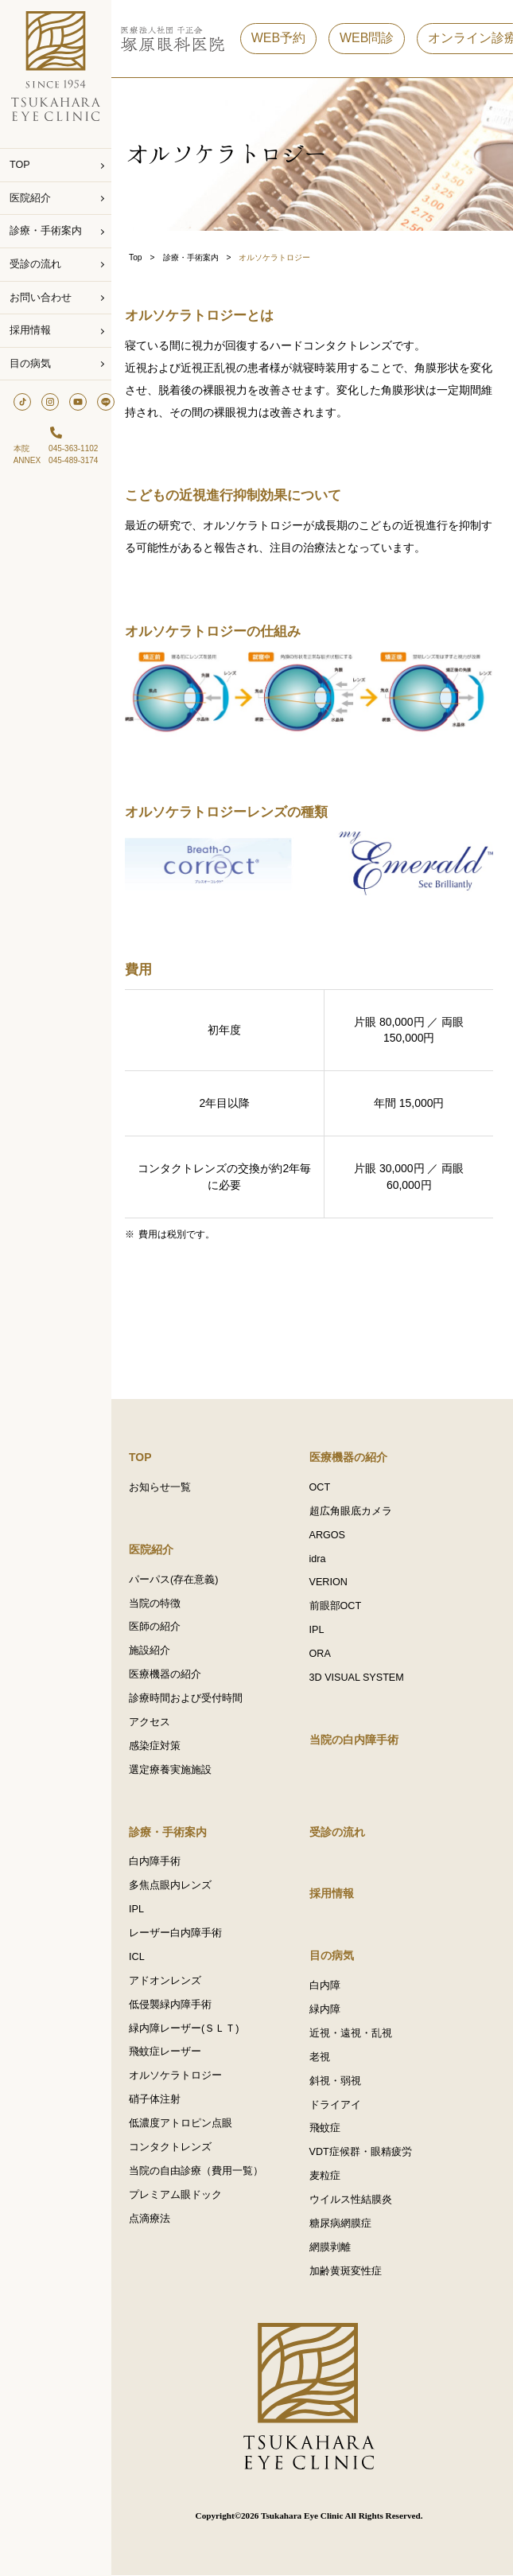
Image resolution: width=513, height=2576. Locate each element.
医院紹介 (30, 198)
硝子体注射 (161, 2100)
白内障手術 (161, 1861)
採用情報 (30, 330)
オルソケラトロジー (181, 2076)
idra (321, 1557)
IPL (320, 1629)
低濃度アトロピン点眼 (187, 2124)
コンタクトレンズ (176, 2147)
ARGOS (331, 1533)
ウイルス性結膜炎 (354, 2200)
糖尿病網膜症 (344, 2224)
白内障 (328, 1985)
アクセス (156, 1721)
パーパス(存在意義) (179, 1578)
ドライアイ (338, 2104)
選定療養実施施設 (176, 1769)
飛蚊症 (328, 2128)
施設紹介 (156, 1649)
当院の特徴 (161, 1602)
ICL (143, 1956)
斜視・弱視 (338, 2081)
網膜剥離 (333, 2248)
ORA (323, 1652)
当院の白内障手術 (357, 1738)
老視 (323, 2057)
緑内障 (328, 2009)
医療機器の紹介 (171, 1673)
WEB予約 (285, 38)
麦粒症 (328, 2176)
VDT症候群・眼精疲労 (364, 2152)
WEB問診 (373, 38)
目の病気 (30, 363)
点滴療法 (156, 2219)
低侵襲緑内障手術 (176, 2004)
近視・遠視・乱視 (354, 2033)
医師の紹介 (161, 1625)
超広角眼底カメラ (354, 1509)
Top (141, 257)
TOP (20, 164)
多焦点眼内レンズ (176, 1885)
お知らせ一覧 (166, 1485)
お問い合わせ (41, 297)
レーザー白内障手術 (181, 1933)
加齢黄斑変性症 (349, 2272)
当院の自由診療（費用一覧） (202, 2171)
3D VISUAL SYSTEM (360, 1676)
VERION (332, 1581)
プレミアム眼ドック (181, 2195)
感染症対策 (161, 1745)
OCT (323, 1485)
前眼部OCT (339, 1605)
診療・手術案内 (46, 230)
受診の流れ (35, 264)
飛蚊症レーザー (171, 2052)
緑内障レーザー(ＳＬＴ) (190, 2028)
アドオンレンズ (171, 1980)
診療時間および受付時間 (192, 1697)
